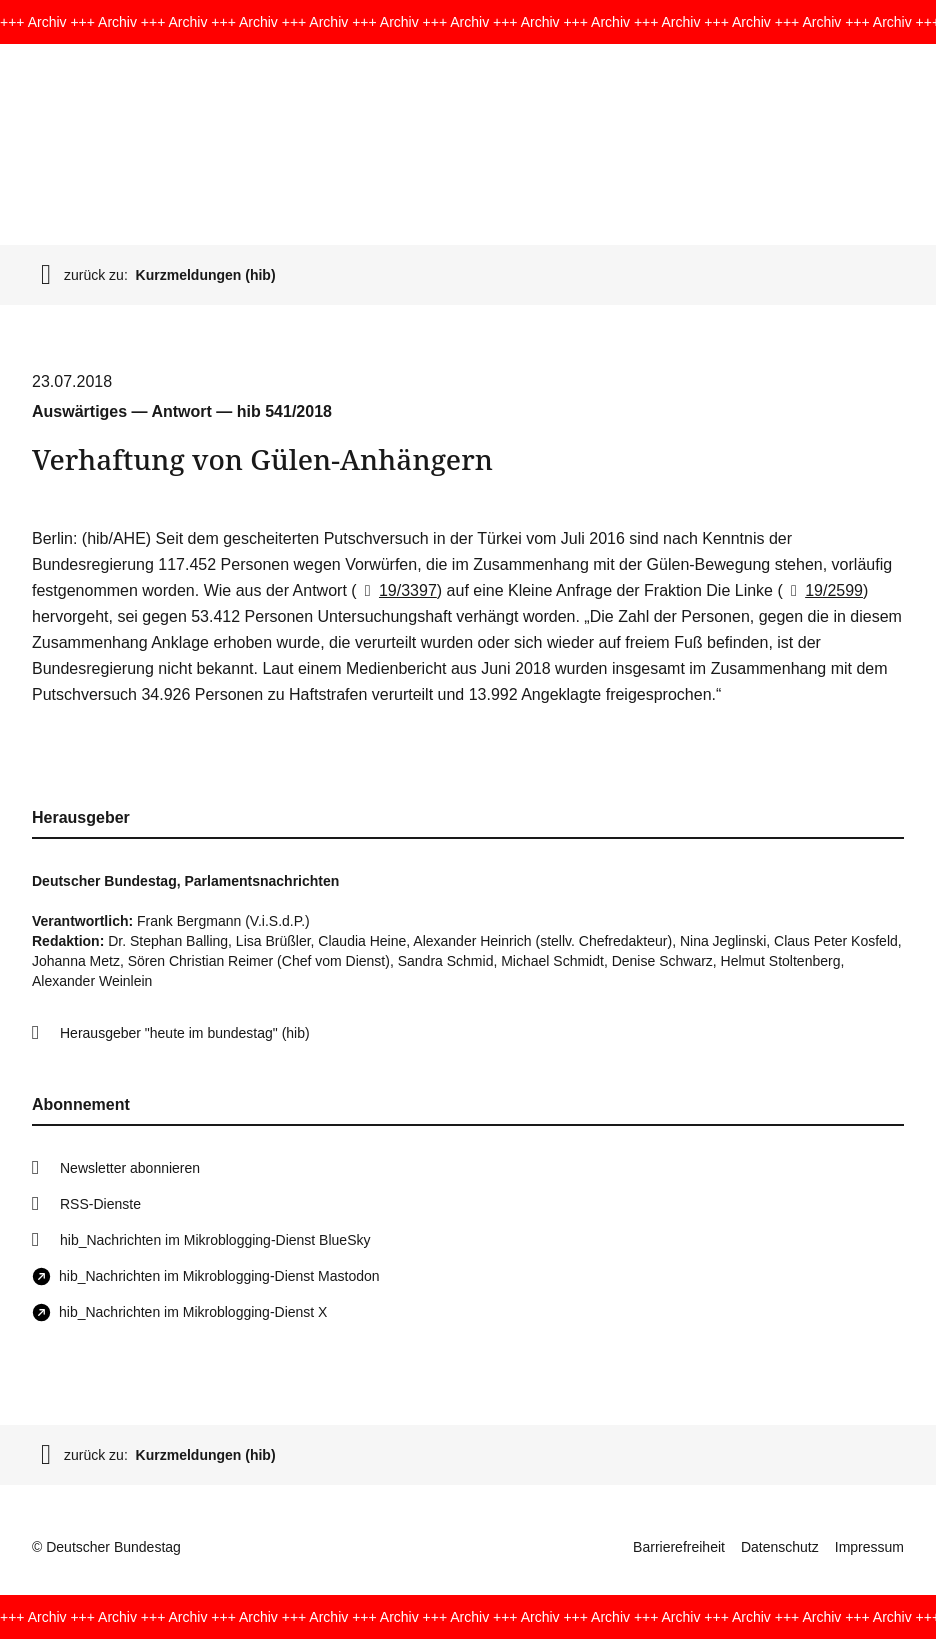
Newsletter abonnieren (130, 1168)
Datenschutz (780, 1547)
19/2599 (823, 590)
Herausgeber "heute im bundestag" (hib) (185, 1033)
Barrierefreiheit (679, 1547)
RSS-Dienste (100, 1204)
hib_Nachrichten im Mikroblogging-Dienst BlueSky (215, 1240)
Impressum (869, 1547)
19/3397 (397, 590)
